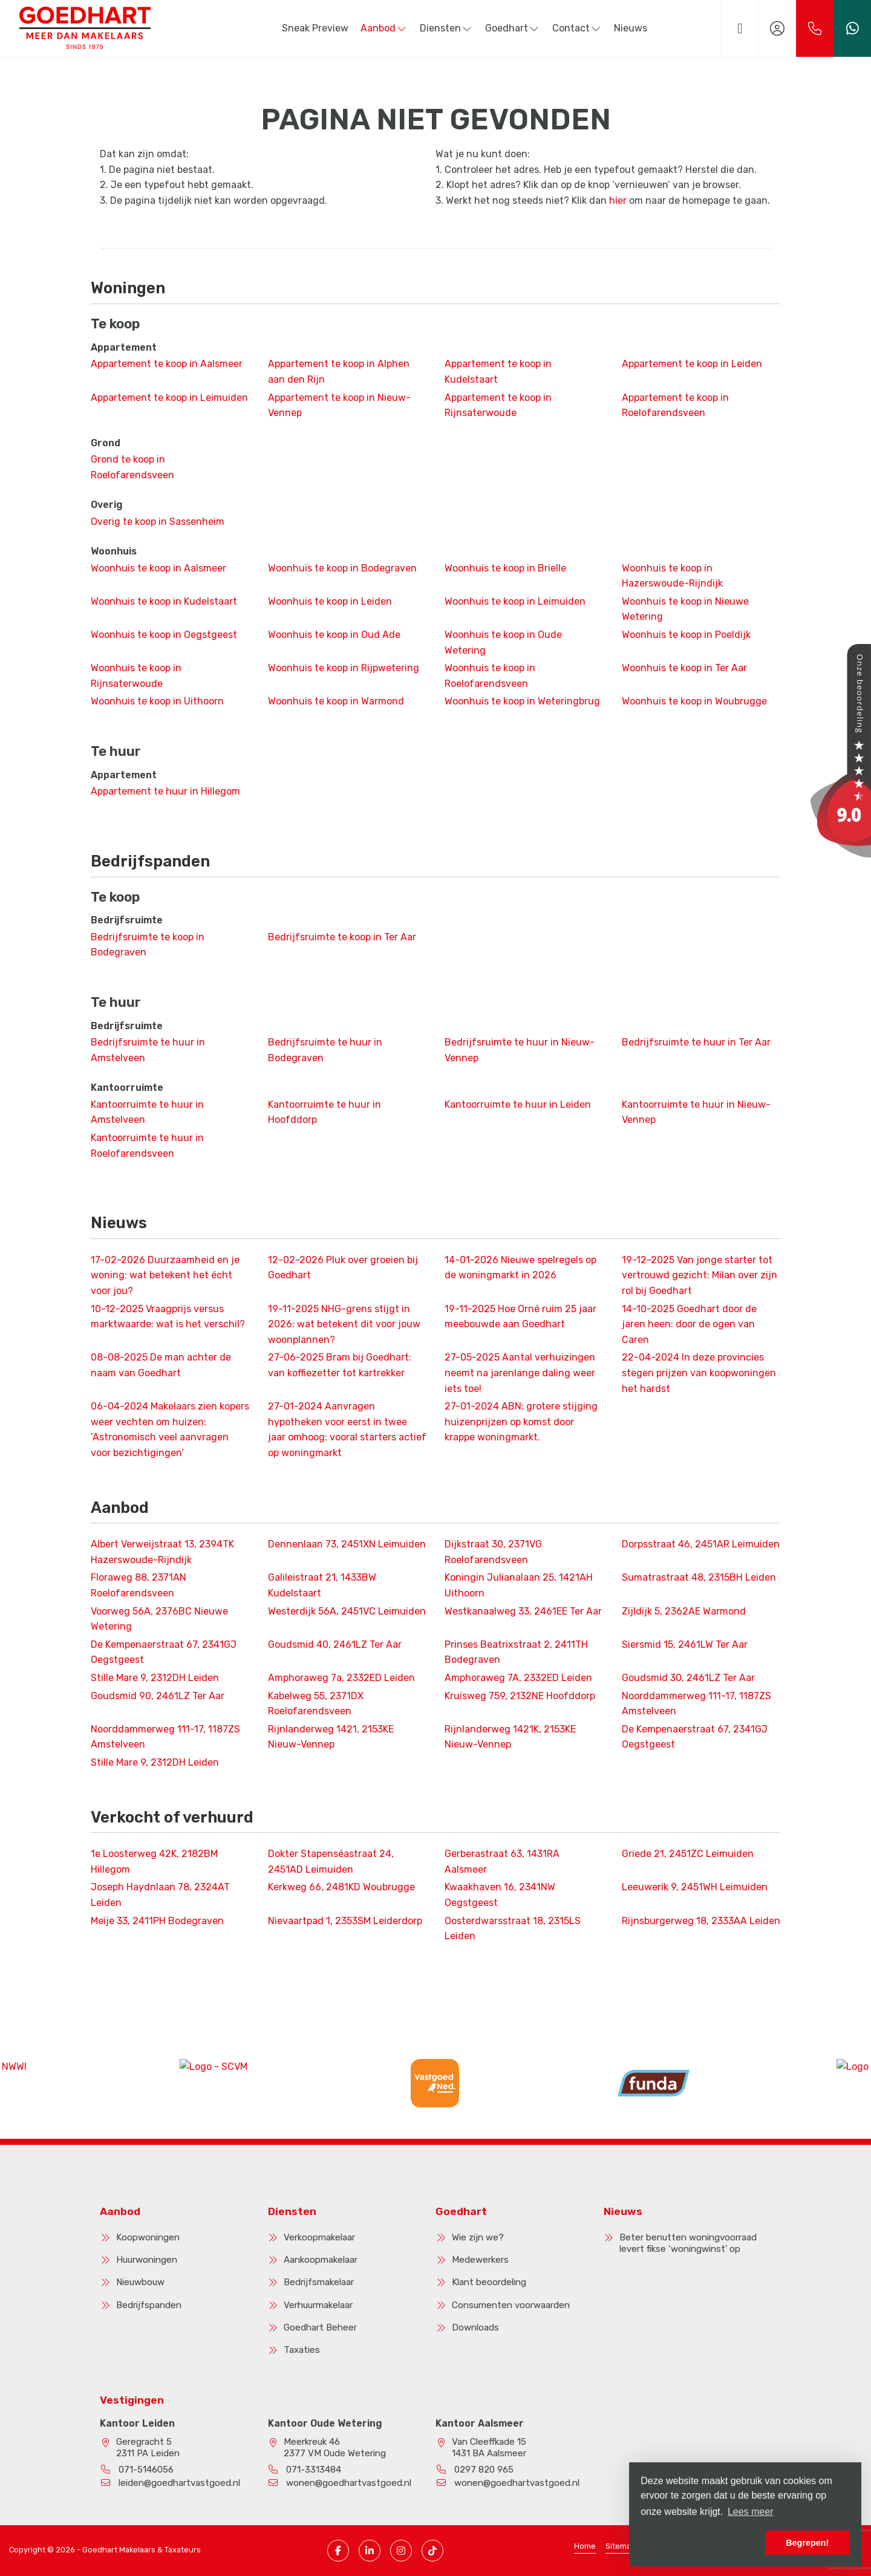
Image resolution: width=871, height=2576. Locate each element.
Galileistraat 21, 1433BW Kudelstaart (322, 1585)
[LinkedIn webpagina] (369, 2550)
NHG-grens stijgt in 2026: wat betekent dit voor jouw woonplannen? (344, 1324)
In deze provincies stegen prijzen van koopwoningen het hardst (699, 1372)
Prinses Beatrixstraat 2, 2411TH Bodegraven (516, 1652)
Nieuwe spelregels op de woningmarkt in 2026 (520, 1267)
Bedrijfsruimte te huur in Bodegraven (325, 1050)
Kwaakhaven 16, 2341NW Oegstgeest (500, 1894)
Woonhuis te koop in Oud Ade (334, 634)
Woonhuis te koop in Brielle (505, 568)
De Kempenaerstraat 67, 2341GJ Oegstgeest (164, 1652)
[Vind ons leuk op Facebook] (338, 2550)
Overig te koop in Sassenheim (157, 521)
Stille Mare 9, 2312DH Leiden (155, 1677)
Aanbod (384, 28)
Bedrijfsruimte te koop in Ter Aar (342, 937)
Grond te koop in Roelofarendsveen (132, 467)
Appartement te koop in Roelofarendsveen (675, 405)
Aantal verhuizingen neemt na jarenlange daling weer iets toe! (520, 1372)
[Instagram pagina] (401, 2550)
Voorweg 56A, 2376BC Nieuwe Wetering (159, 1619)
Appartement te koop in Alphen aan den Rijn (338, 371)
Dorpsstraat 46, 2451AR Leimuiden (701, 1544)
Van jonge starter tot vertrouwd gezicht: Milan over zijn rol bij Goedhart (699, 1275)
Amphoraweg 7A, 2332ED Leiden (518, 1677)
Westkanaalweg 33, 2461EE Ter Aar (523, 1611)
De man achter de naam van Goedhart (161, 1365)
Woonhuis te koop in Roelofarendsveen (490, 675)
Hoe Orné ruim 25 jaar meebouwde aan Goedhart (520, 1316)
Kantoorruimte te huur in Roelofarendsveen (147, 1145)
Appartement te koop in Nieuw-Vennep (339, 405)
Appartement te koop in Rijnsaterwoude (498, 405)
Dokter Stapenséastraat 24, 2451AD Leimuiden (331, 1861)
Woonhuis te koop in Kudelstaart (164, 601)
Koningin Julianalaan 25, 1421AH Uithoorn (519, 1585)
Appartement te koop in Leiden (692, 363)
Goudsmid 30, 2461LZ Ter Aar (688, 1677)
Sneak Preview (315, 28)
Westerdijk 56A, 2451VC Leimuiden (347, 1611)
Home (585, 2546)
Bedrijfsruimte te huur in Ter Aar (696, 1042)
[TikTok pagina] (432, 2550)
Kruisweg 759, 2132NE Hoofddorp (520, 1696)
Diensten (446, 28)
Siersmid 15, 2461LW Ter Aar (685, 1644)
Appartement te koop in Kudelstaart (498, 371)
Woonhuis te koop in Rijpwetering (343, 668)
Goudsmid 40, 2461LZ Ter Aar (335, 1644)
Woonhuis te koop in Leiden (330, 601)
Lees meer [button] (751, 2511)
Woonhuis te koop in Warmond (336, 701)
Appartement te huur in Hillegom (165, 791)
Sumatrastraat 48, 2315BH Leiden (699, 1577)
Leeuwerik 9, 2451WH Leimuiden (695, 1887)
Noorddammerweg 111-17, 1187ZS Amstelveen (696, 1703)
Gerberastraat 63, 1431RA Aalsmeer (502, 1861)
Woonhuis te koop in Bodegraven (342, 568)
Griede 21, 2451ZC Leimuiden (688, 1853)
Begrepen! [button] (807, 2543)
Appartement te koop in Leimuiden (169, 397)
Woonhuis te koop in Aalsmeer (158, 568)
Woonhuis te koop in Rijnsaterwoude (136, 675)
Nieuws (630, 28)
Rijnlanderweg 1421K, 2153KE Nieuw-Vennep (510, 1737)
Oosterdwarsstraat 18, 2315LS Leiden (513, 1928)
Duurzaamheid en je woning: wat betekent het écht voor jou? (165, 1275)
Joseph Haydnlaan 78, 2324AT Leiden (160, 1894)
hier (618, 200)
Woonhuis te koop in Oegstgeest (164, 634)
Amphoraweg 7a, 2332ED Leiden (341, 1677)
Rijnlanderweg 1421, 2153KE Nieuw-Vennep (331, 1737)
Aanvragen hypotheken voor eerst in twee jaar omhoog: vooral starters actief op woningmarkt (347, 1429)
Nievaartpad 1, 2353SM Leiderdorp (345, 1921)
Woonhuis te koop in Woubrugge (694, 701)
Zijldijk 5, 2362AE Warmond (684, 1611)
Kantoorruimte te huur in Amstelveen (147, 1112)
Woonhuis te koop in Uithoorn (157, 701)
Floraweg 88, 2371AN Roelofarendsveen (138, 1585)
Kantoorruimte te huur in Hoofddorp (324, 1112)
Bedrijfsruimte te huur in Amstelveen (148, 1050)
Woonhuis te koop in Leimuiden (515, 601)
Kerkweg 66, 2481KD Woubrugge (341, 1887)
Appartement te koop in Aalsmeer (167, 363)
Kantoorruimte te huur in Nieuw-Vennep (696, 1112)
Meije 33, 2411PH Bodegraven (157, 1921)
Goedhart (512, 28)
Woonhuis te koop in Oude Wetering (503, 642)
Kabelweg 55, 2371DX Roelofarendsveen (316, 1703)
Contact (577, 28)
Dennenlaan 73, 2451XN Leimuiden (347, 1544)
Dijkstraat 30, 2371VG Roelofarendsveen (493, 1552)
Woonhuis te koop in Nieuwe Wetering (685, 609)
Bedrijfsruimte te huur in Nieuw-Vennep (520, 1050)
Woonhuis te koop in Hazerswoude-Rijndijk (672, 576)
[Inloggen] (777, 28)
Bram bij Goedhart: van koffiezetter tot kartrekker (339, 1365)
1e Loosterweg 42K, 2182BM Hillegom (154, 1861)
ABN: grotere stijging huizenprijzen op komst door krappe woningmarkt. (521, 1421)
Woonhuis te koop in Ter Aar (684, 668)
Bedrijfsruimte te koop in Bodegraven (147, 944)
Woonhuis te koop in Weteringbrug (522, 701)
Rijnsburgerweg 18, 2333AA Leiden (701, 1921)
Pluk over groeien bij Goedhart (343, 1267)
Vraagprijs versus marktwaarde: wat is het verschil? (168, 1316)
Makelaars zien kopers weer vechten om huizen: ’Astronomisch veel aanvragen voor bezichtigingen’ (170, 1429)
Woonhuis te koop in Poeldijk (686, 634)
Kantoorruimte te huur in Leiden (518, 1104)
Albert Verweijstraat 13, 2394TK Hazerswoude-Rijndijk (162, 1552)
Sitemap (620, 2546)
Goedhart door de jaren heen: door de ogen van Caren (689, 1324)
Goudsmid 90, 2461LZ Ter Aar (157, 1696)
